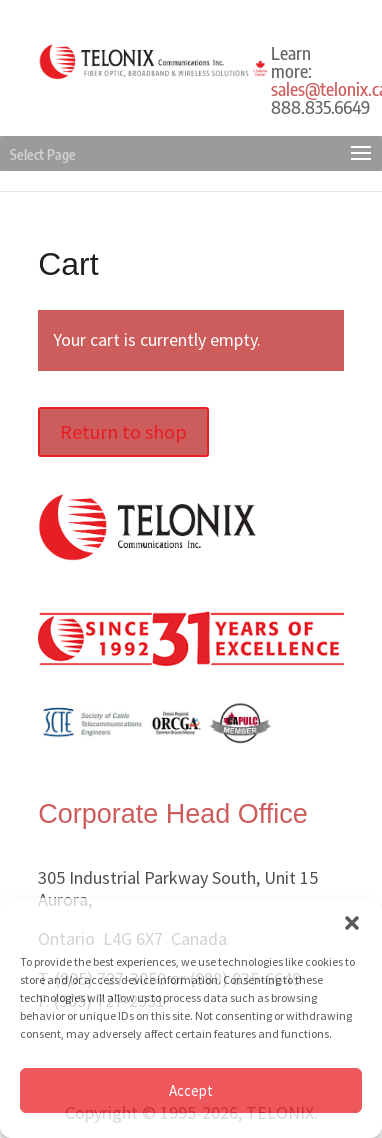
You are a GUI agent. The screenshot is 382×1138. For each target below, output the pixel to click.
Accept (191, 1090)
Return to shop (123, 431)
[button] (352, 923)
